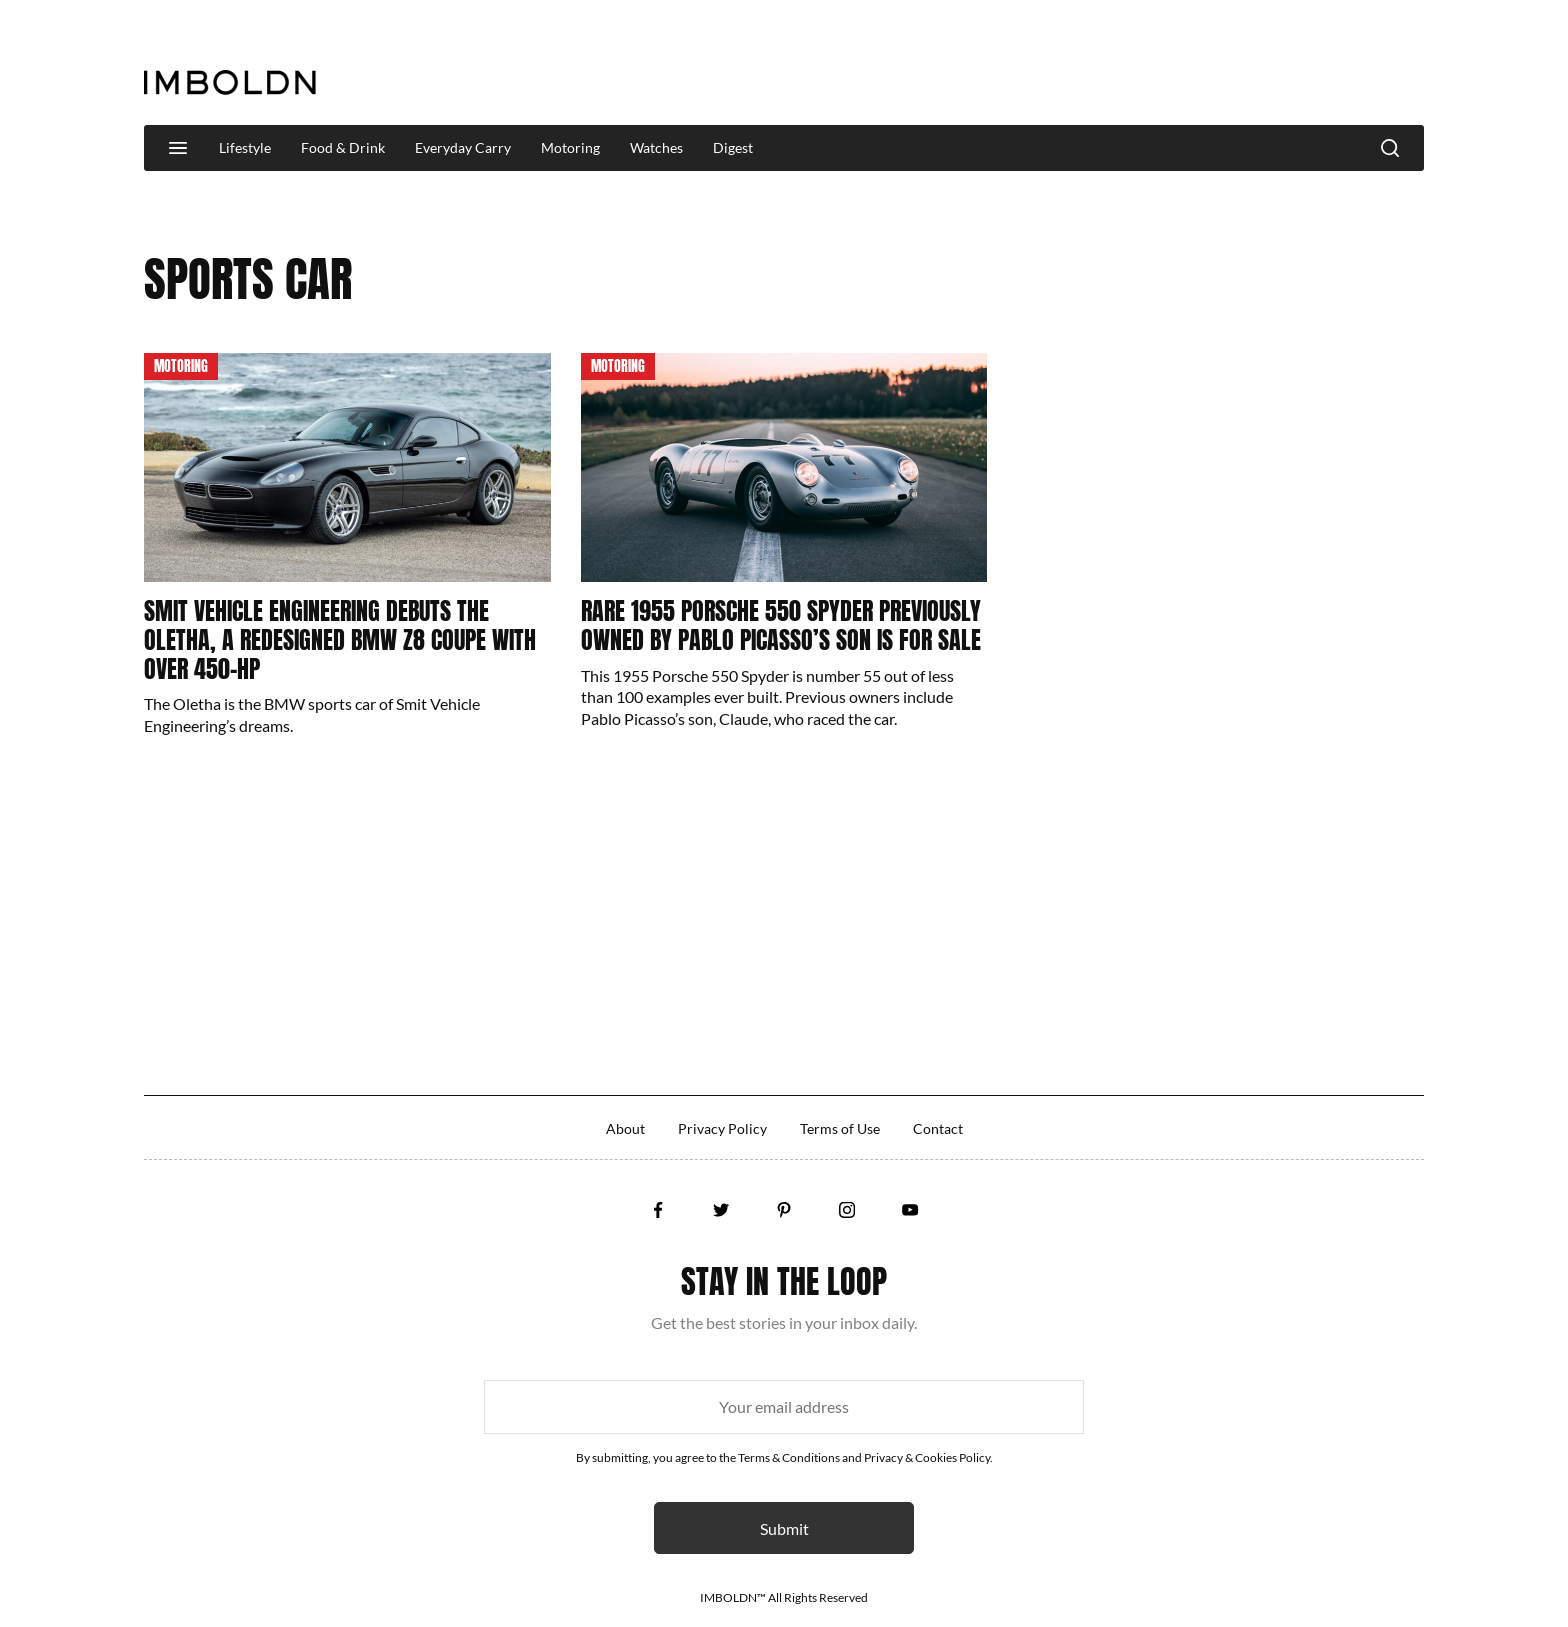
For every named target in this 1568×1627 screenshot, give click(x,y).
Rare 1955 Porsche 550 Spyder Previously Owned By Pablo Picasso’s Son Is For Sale (781, 625)
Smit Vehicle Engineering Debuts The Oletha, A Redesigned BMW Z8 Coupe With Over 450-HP (340, 640)
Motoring (570, 147)
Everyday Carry (463, 147)
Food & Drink (343, 147)
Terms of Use (840, 1128)
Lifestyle (245, 147)
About (625, 1128)
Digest (733, 147)
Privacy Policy (722, 1128)
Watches (656, 147)
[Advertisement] (1060, 64)
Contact (938, 1128)
